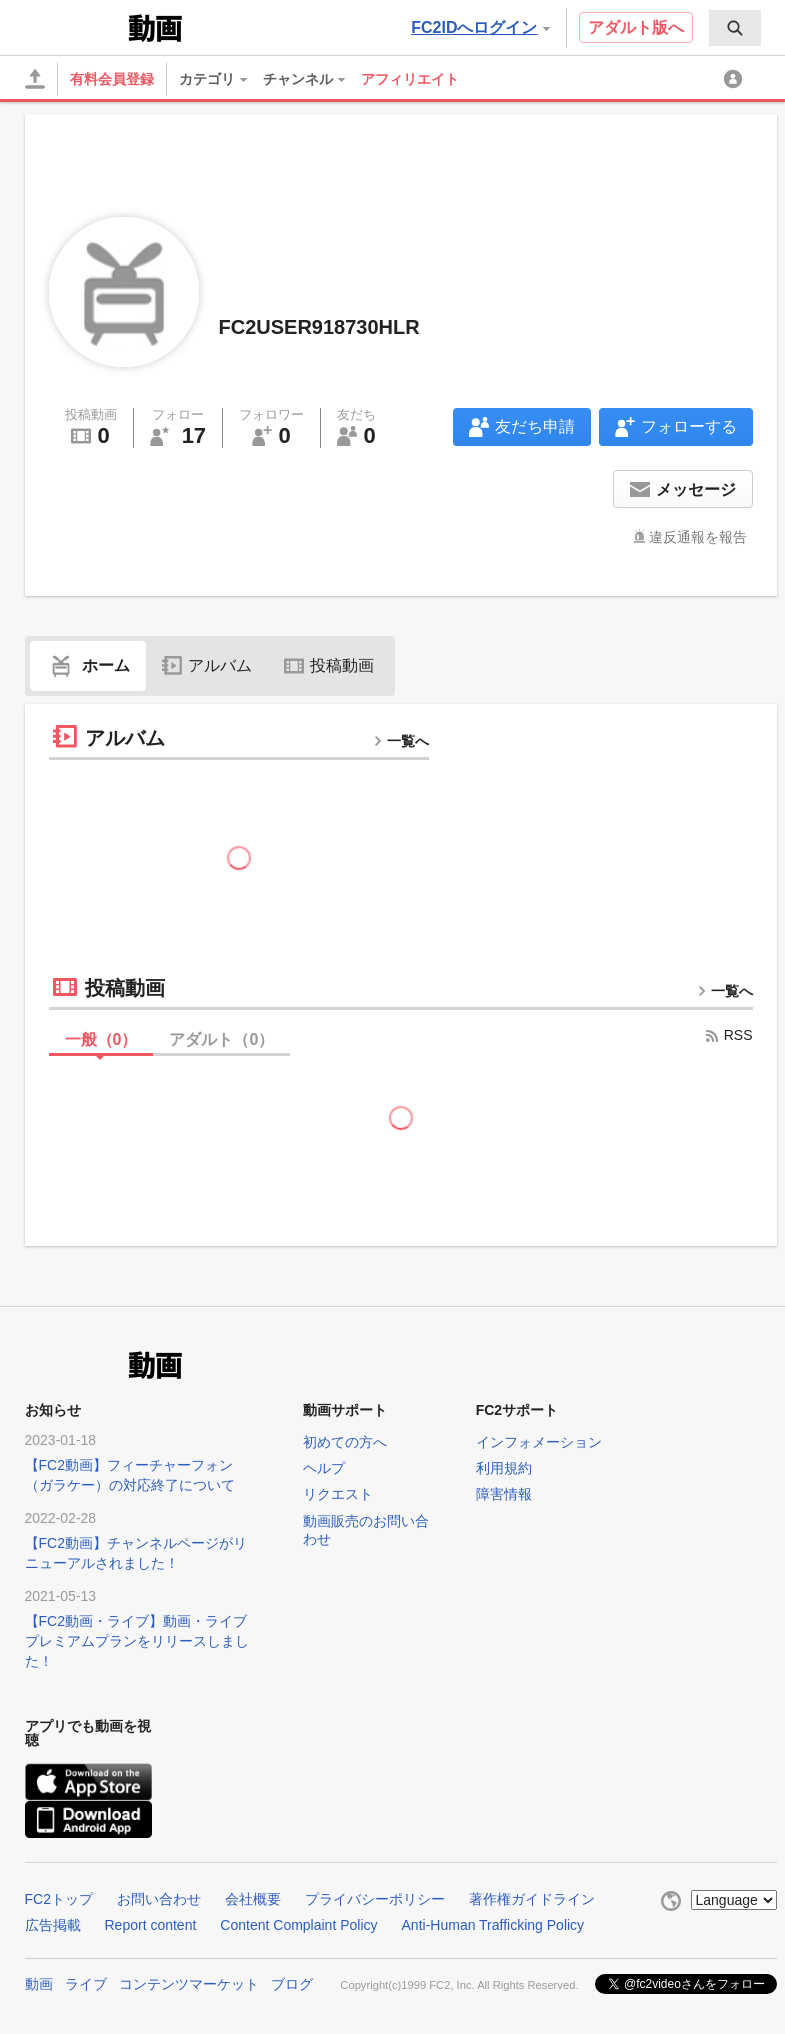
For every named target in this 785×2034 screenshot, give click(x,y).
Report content (151, 1925)
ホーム (88, 665)
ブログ (292, 1984)
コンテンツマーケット (189, 1984)
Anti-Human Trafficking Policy (493, 1925)
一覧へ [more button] (401, 741)
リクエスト (338, 1494)
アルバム (207, 665)
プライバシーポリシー (375, 1899)
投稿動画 (329, 665)
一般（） (101, 1039)
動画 (39, 1984)
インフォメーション (539, 1442)
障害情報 (504, 1494)
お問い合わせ (159, 1899)
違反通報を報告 (698, 537)
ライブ (86, 1984)
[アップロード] (35, 79)
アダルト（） (221, 1039)
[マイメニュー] (736, 79)
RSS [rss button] (728, 1035)
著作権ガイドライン (532, 1899)
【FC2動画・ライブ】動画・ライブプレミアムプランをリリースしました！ (137, 1641)
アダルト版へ (636, 27)
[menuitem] (735, 28)
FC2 (74, 26)
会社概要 (253, 1899)
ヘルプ (324, 1468)
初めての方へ (345, 1442)
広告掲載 (53, 1925)
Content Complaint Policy (298, 1925)
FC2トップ (59, 1899)
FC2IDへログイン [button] (480, 27)
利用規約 (504, 1468)
